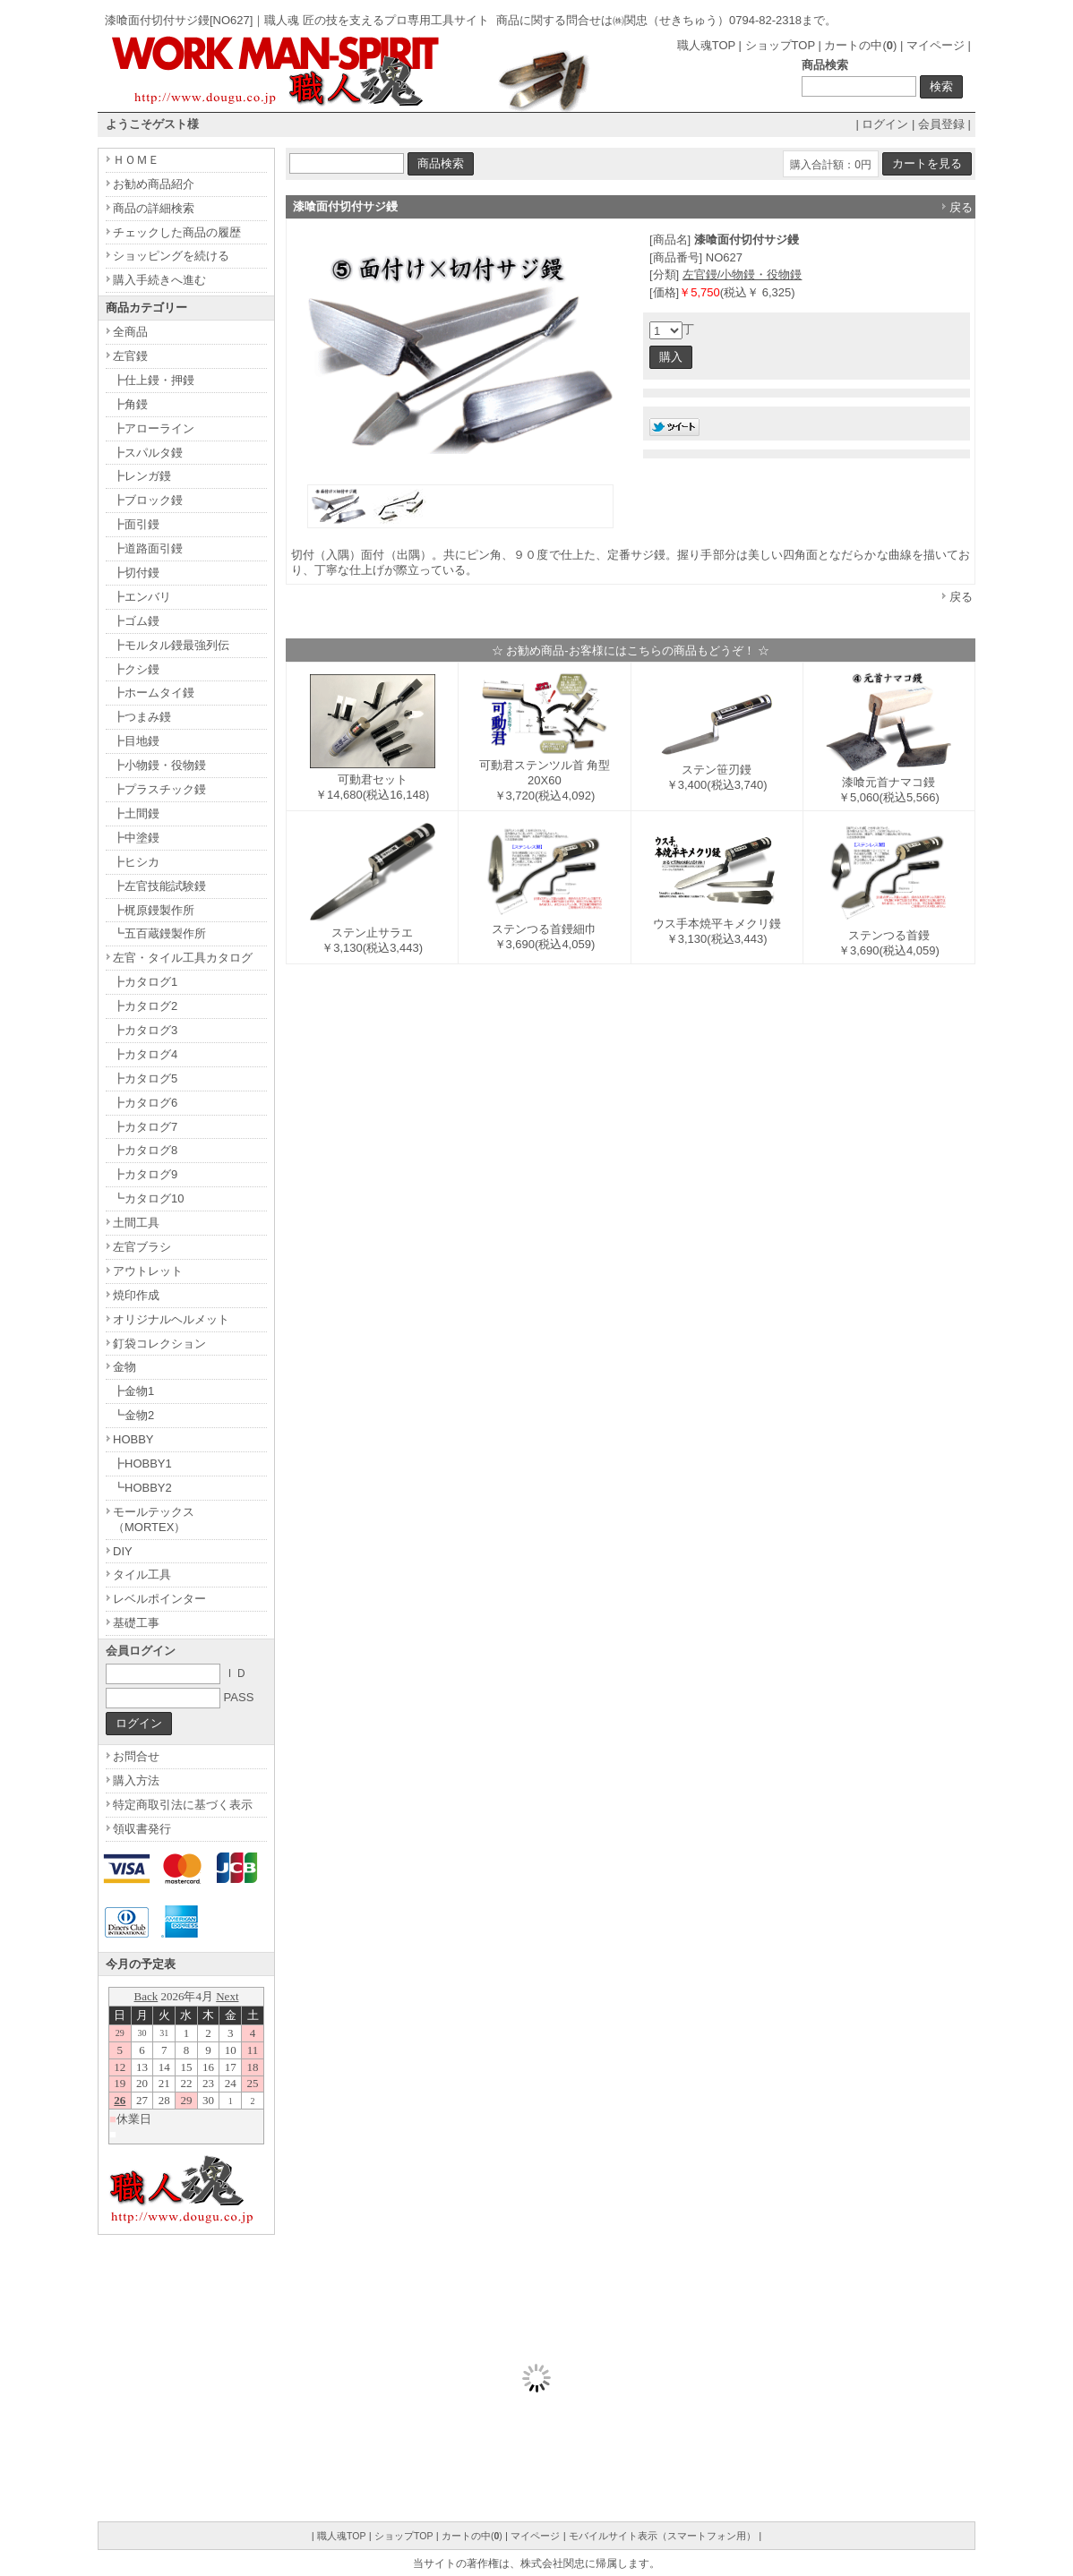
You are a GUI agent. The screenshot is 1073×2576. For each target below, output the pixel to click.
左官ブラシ (142, 1247)
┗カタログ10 (148, 1198)
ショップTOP (780, 45)
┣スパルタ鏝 (148, 452)
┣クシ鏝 (136, 669)
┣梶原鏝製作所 (153, 910)
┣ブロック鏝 (148, 500)
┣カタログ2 (145, 1006)
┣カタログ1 (145, 981)
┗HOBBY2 (142, 1487)
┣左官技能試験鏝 (159, 886)
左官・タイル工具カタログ (183, 957)
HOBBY (133, 1439)
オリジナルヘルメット (171, 1319)
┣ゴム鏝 (136, 621)
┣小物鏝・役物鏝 (159, 765)
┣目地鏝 (136, 741)
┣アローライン (153, 428)
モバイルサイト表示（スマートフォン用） (662, 2535)
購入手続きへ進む (159, 280)
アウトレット (148, 1271)
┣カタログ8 (145, 1150)
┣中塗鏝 (136, 837)
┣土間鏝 (136, 813)
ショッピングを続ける (171, 255)
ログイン (885, 124)
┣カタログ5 (145, 1078)
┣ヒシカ (136, 862)
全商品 (130, 331)
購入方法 (136, 1780)
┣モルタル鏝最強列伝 (171, 645)
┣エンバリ (142, 596)
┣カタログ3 (145, 1030)
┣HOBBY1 (142, 1463)
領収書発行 (142, 1829)
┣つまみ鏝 (142, 716)
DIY (123, 1551)
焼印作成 (136, 1295)
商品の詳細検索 (153, 208)
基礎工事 (136, 1623)
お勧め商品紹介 (153, 184)
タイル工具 (142, 1574)
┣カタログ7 (145, 1127)
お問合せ (136, 1756)
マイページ (935, 45)
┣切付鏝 (136, 572)
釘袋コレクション (159, 1343)
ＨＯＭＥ (136, 160)
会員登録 (941, 124)
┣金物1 (133, 1391)
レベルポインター (159, 1598)
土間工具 (136, 1222)
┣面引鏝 (136, 524)
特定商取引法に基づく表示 (183, 1804)
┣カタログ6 (145, 1102)
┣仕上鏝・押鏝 (153, 380)
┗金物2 (133, 1415)
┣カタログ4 (145, 1054)
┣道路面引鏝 (148, 548)
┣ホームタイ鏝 (153, 692)
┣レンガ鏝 (142, 476)
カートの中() (860, 45)
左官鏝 (130, 356)
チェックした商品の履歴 (177, 232)
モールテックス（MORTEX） (153, 1519)
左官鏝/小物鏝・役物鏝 (742, 274)
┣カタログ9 (145, 1174)
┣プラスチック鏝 (159, 789)
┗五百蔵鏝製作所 (159, 933)
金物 (124, 1367)
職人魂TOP (706, 45)
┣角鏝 (130, 404)
